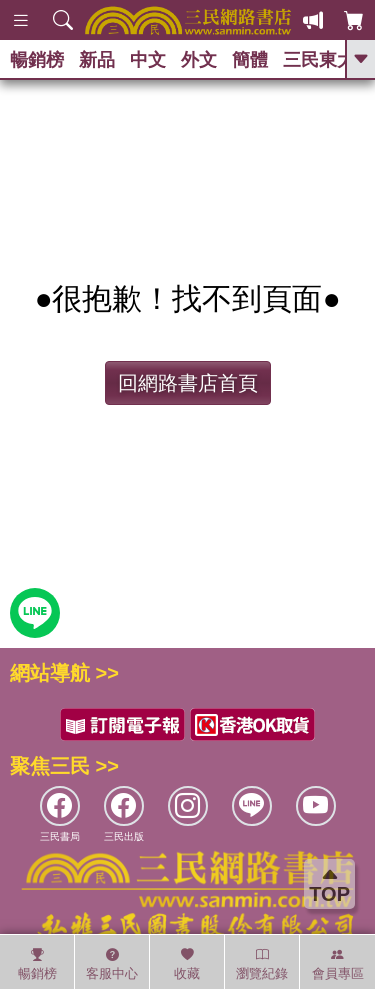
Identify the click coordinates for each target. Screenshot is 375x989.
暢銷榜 (37, 60)
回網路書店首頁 (188, 383)
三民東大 (319, 60)
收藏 (187, 964)
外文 (199, 60)
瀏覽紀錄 (262, 964)
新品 (97, 60)
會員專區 (338, 964)
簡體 (250, 60)
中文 (148, 60)
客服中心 (112, 964)
